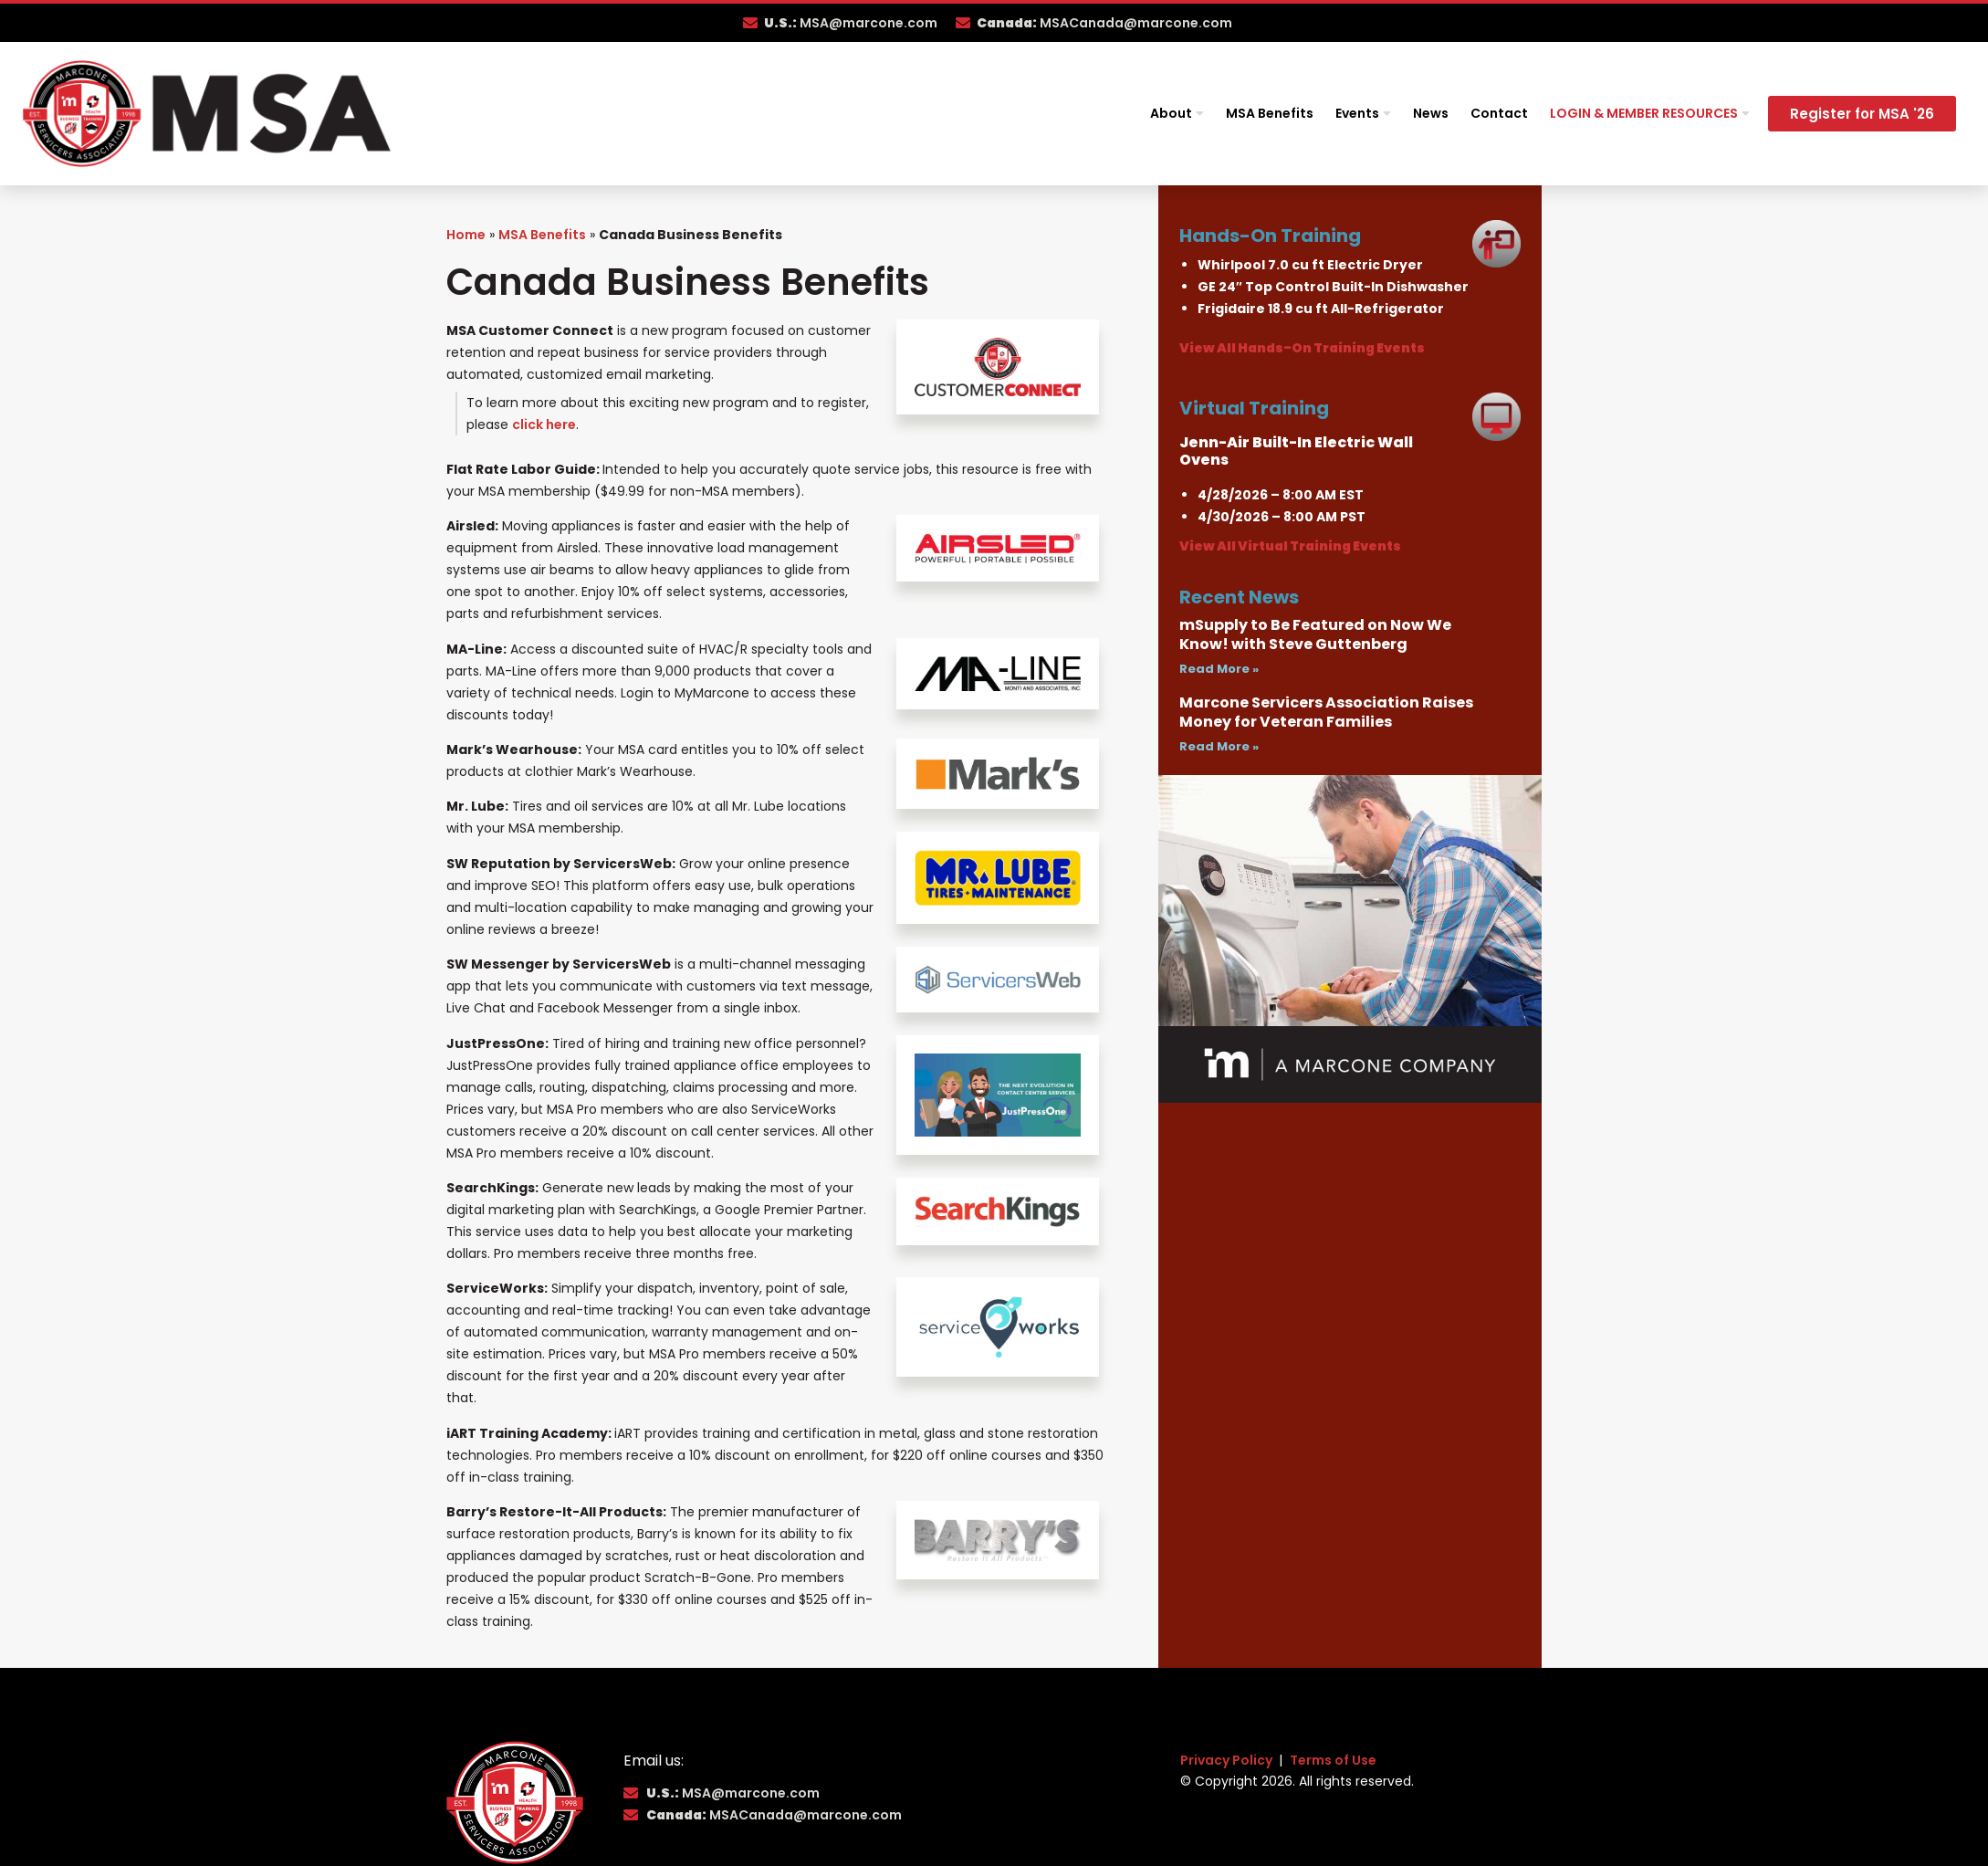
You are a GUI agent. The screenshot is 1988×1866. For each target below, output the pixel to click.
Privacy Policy (1227, 1760)
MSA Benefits (1269, 113)
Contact (1499, 113)
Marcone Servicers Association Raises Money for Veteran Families (1326, 712)
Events (1363, 113)
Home (466, 234)
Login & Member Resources (1650, 113)
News (1431, 113)
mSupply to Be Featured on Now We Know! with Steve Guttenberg (1315, 634)
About (1177, 113)
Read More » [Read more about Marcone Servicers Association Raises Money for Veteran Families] (1219, 746)
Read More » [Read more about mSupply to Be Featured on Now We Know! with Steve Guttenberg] (1219, 668)
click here (544, 424)
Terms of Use (1333, 1760)
